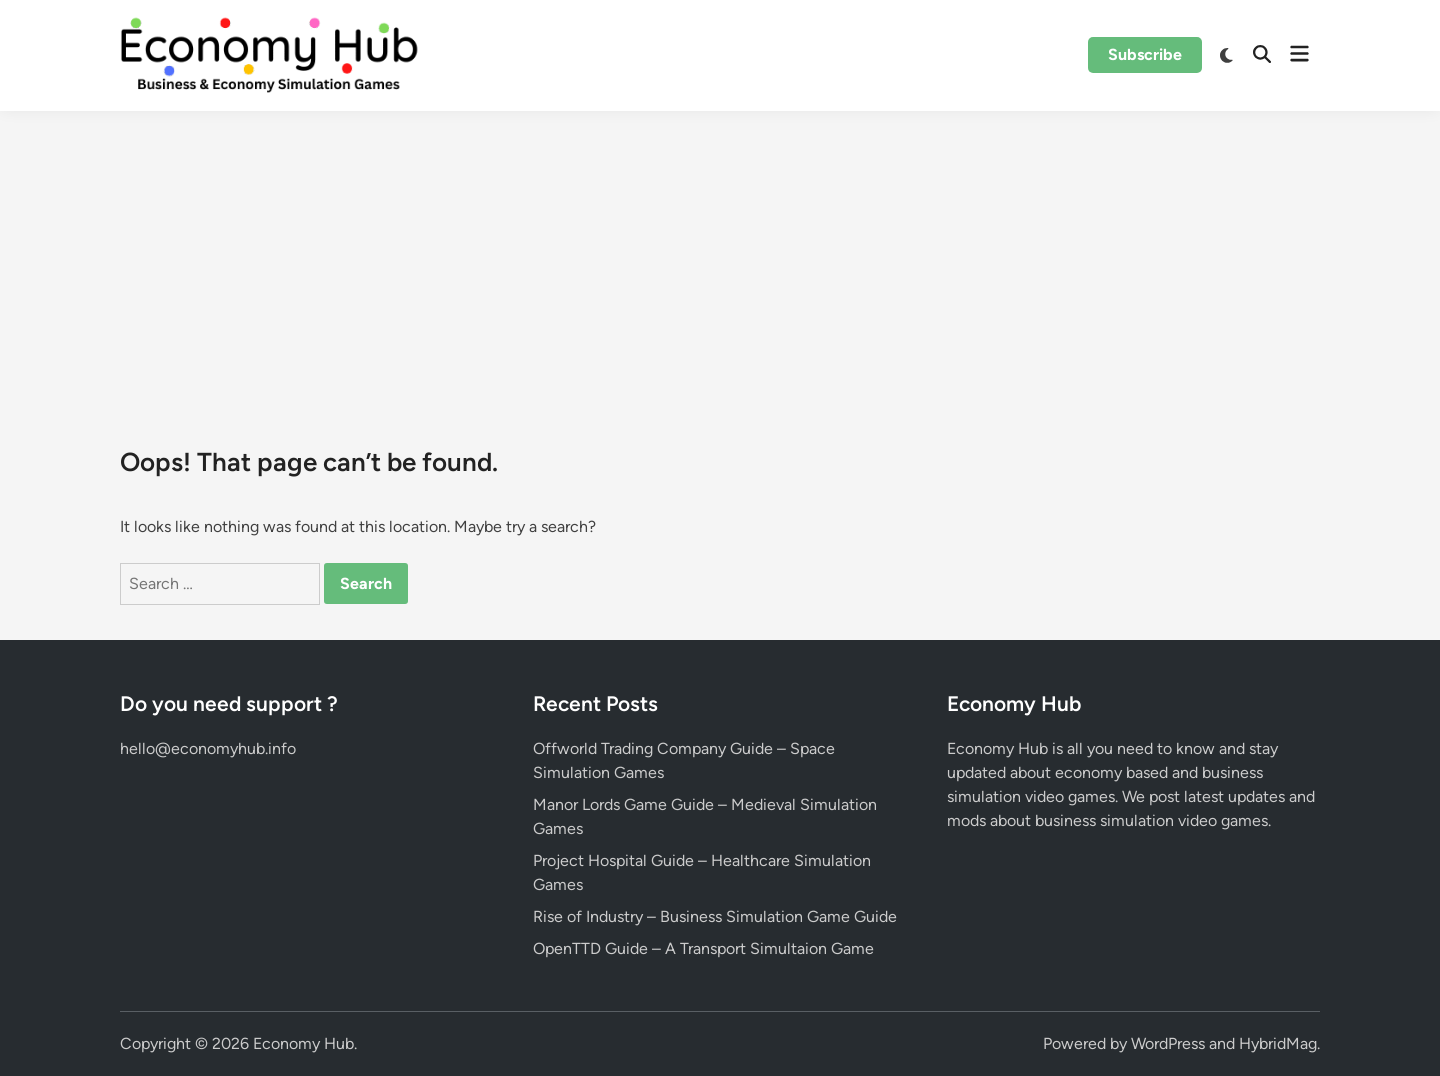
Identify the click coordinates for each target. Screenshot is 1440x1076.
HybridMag (1278, 1043)
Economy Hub (303, 1043)
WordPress (1168, 1043)
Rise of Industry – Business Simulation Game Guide (715, 916)
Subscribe (1145, 54)
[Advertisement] (720, 261)
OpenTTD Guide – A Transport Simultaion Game (703, 948)
